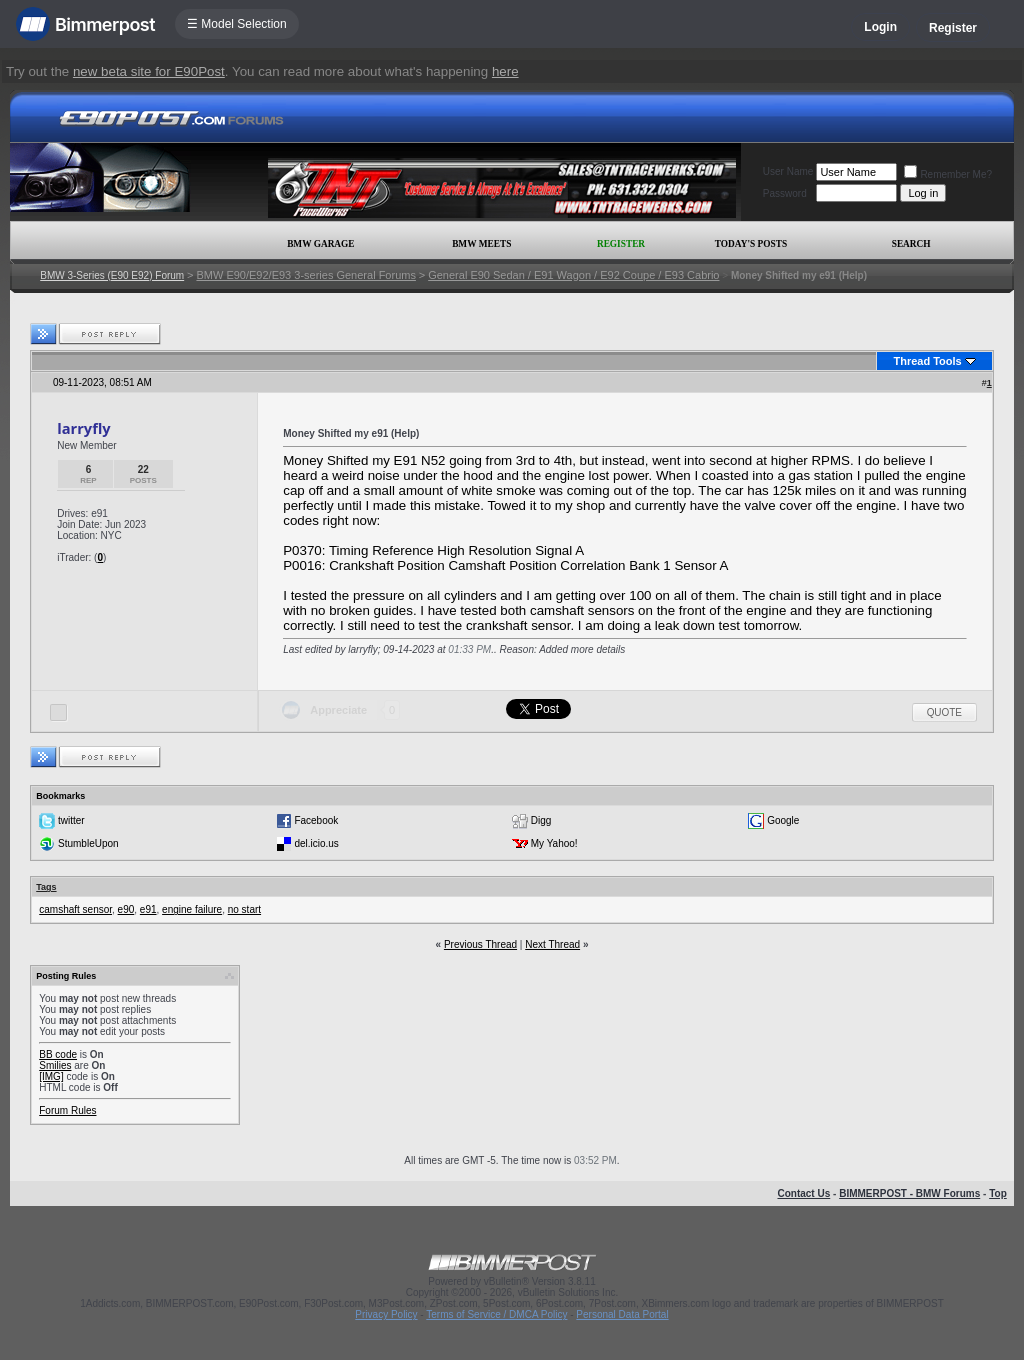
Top (998, 1193)
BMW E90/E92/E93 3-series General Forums (305, 275)
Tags (46, 887)
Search (911, 244)
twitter (71, 820)
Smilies (55, 1065)
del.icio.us (316, 843)
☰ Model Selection (237, 24)
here (505, 71)
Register (953, 28)
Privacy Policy (386, 1314)
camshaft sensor (75, 909)
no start (244, 909)
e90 (126, 909)
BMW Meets (481, 244)
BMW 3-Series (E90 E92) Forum (112, 275)
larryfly (83, 428)
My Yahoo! (554, 843)
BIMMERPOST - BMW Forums (909, 1193)
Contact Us (803, 1193)
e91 (148, 909)
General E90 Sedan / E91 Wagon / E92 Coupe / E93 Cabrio (573, 275)
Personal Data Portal (622, 1314)
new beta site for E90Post (149, 71)
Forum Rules (67, 1110)
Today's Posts (751, 244)
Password (785, 193)
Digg (541, 820)
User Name (788, 171)
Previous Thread (480, 944)
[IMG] (51, 1076)
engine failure (192, 909)
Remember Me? (948, 174)
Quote (944, 712)
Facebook (316, 820)
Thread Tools (927, 361)
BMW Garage (320, 244)
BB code (58, 1054)
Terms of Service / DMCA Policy (496, 1314)
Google (783, 820)
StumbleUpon (88, 843)
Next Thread (552, 944)
